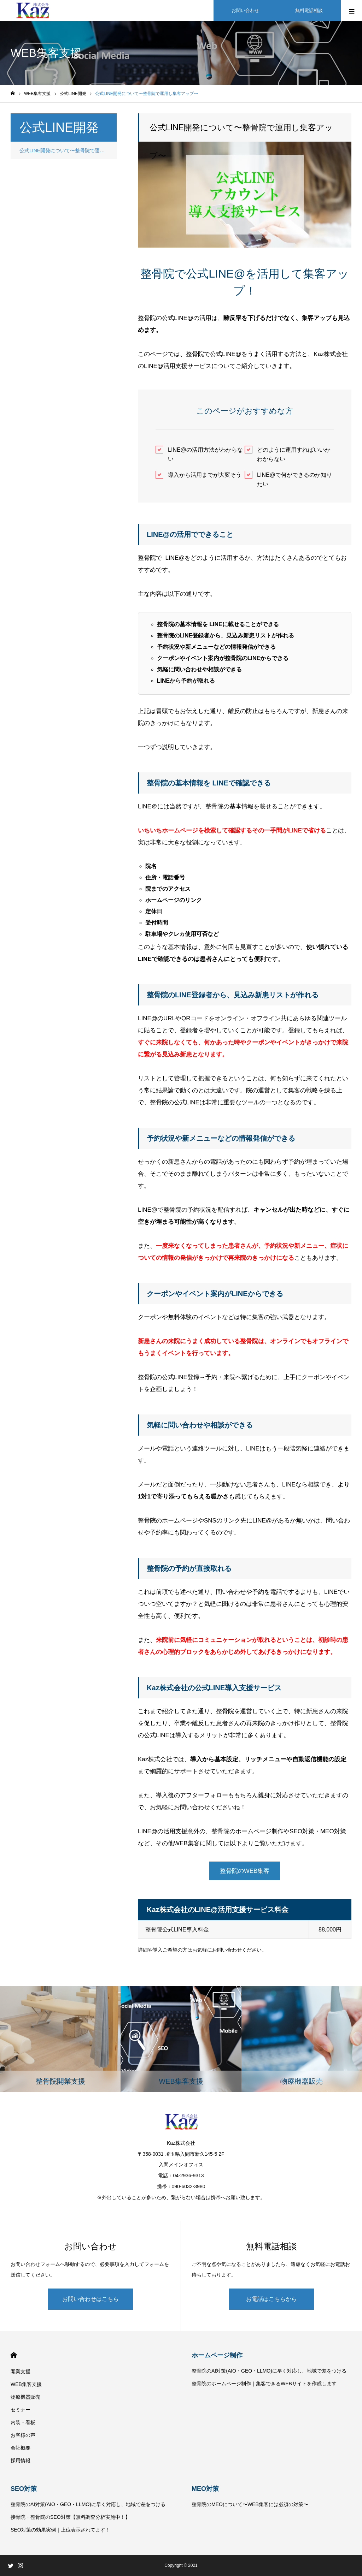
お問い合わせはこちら (90, 2299)
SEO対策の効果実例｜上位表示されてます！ (60, 2530)
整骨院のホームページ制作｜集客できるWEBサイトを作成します (264, 2383)
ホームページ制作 (217, 2355)
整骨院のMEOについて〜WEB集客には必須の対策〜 (250, 2504)
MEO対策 (205, 2488)
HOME (14, 2355)
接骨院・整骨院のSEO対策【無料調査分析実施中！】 (70, 2517)
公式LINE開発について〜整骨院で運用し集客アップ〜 (68, 150)
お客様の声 (23, 2435)
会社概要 (20, 2448)
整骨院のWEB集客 (245, 1871)
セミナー (20, 2409)
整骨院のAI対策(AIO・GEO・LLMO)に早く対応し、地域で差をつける (269, 2371)
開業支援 (20, 2371)
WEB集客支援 (26, 2384)
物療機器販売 (25, 2397)
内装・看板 (23, 2422)
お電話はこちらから (271, 2299)
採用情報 (20, 2460)
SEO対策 (24, 2488)
